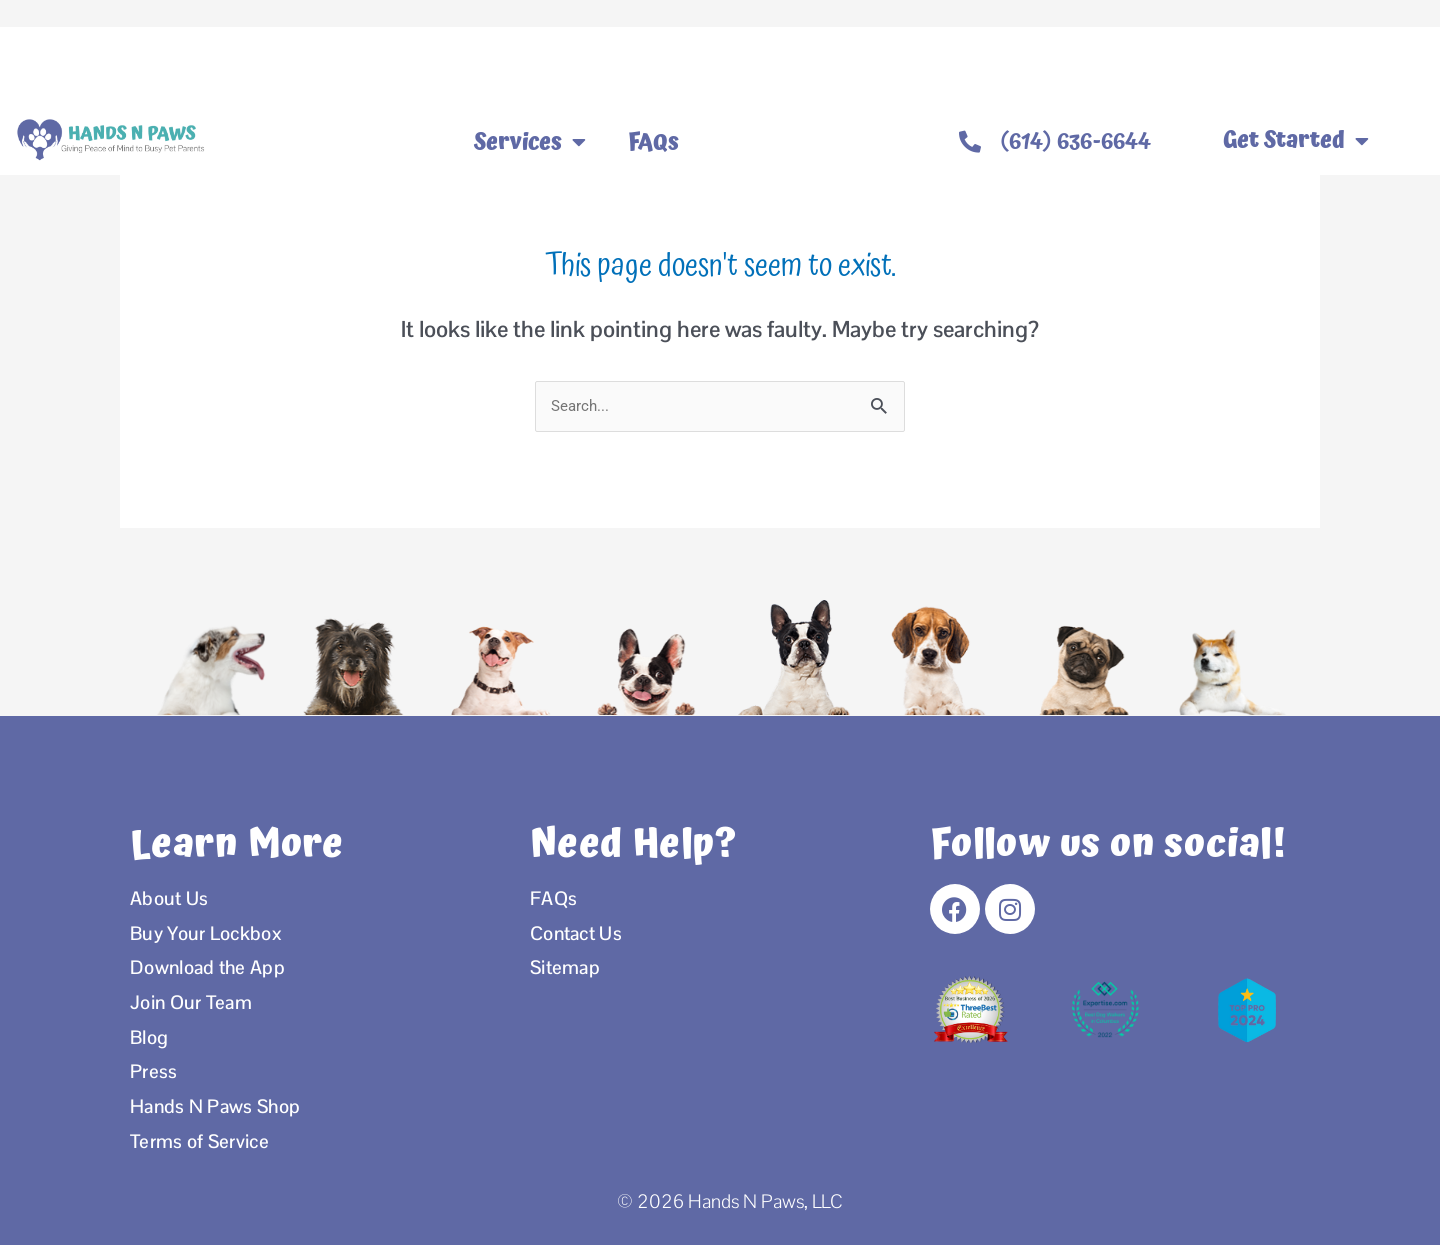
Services (530, 142)
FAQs (653, 142)
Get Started (1296, 141)
